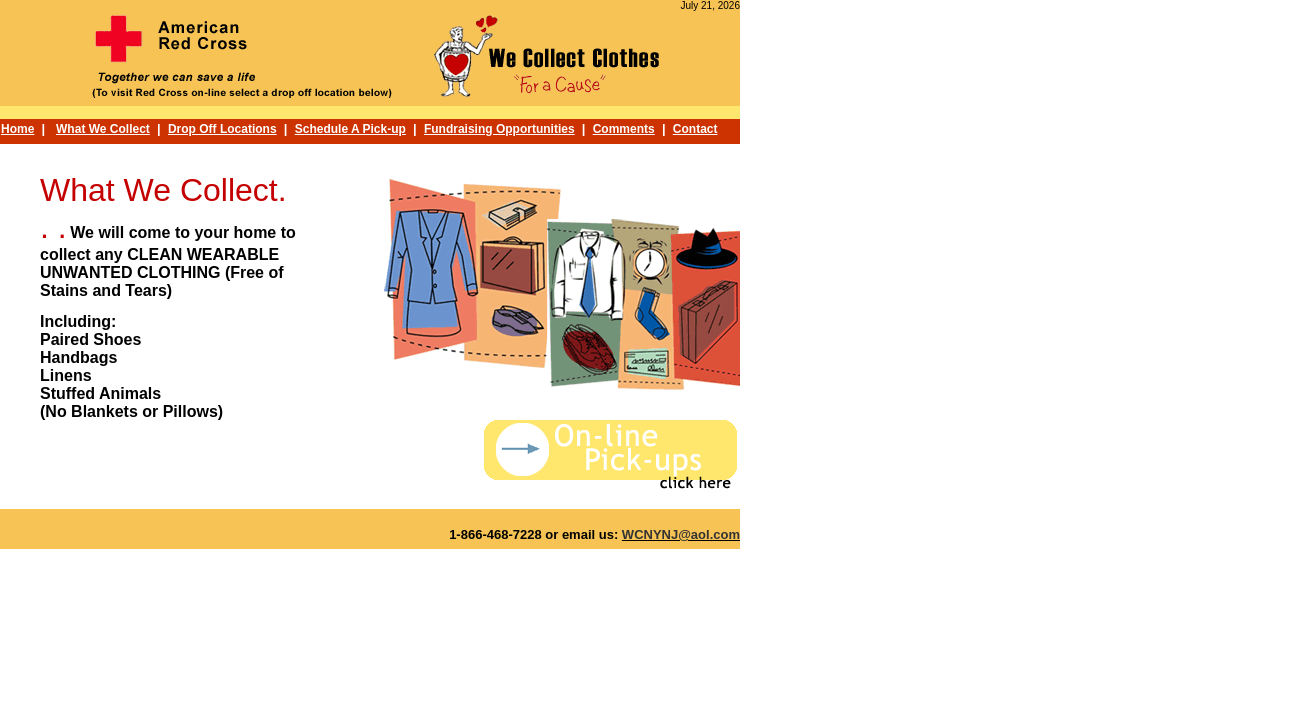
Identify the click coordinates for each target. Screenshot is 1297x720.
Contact (695, 129)
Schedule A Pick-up (350, 129)
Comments (624, 129)
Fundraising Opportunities (499, 129)
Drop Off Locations (222, 129)
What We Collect (103, 129)
